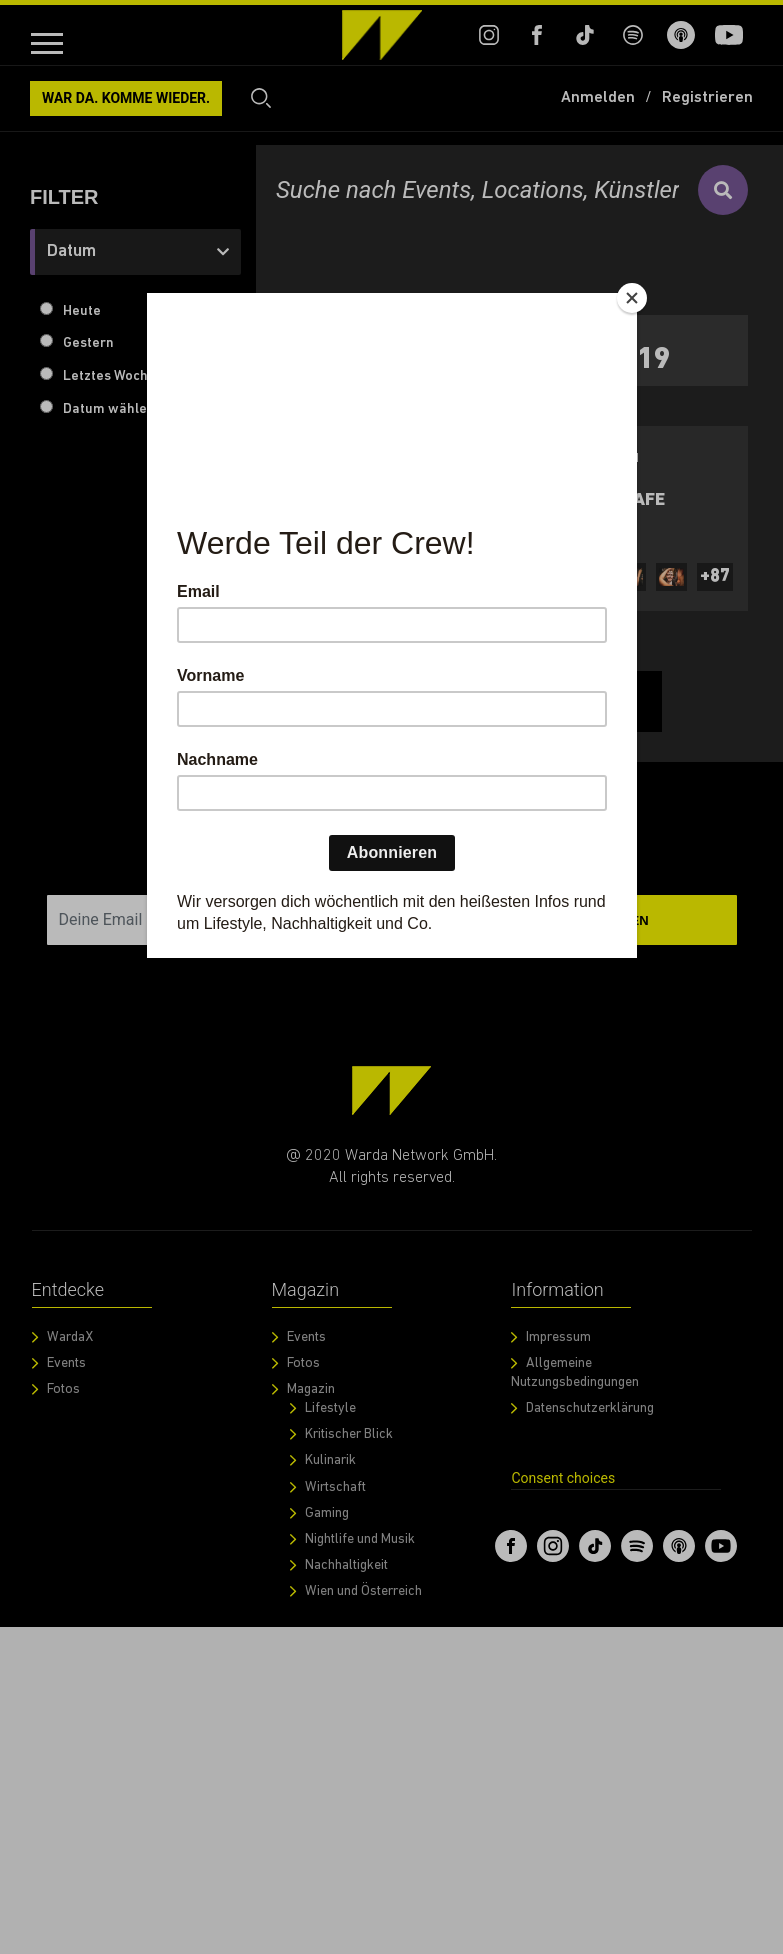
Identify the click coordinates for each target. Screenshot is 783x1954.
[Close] (632, 298)
